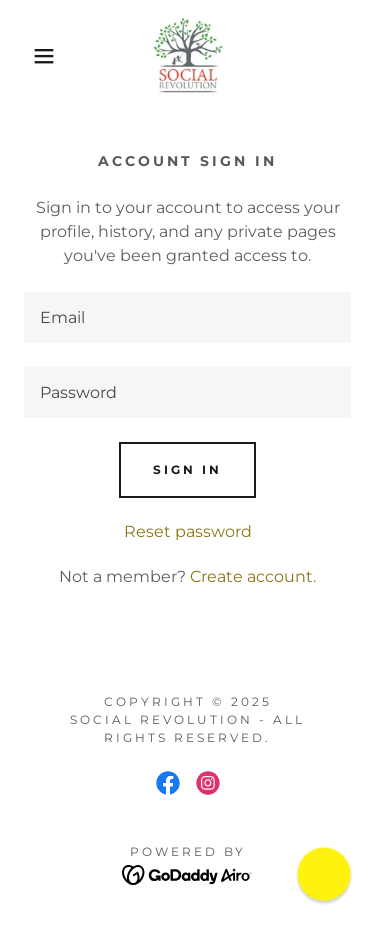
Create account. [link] (253, 576)
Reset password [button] (188, 531)
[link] (188, 56)
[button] (29, 56)
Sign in (187, 469)
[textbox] (187, 317)
